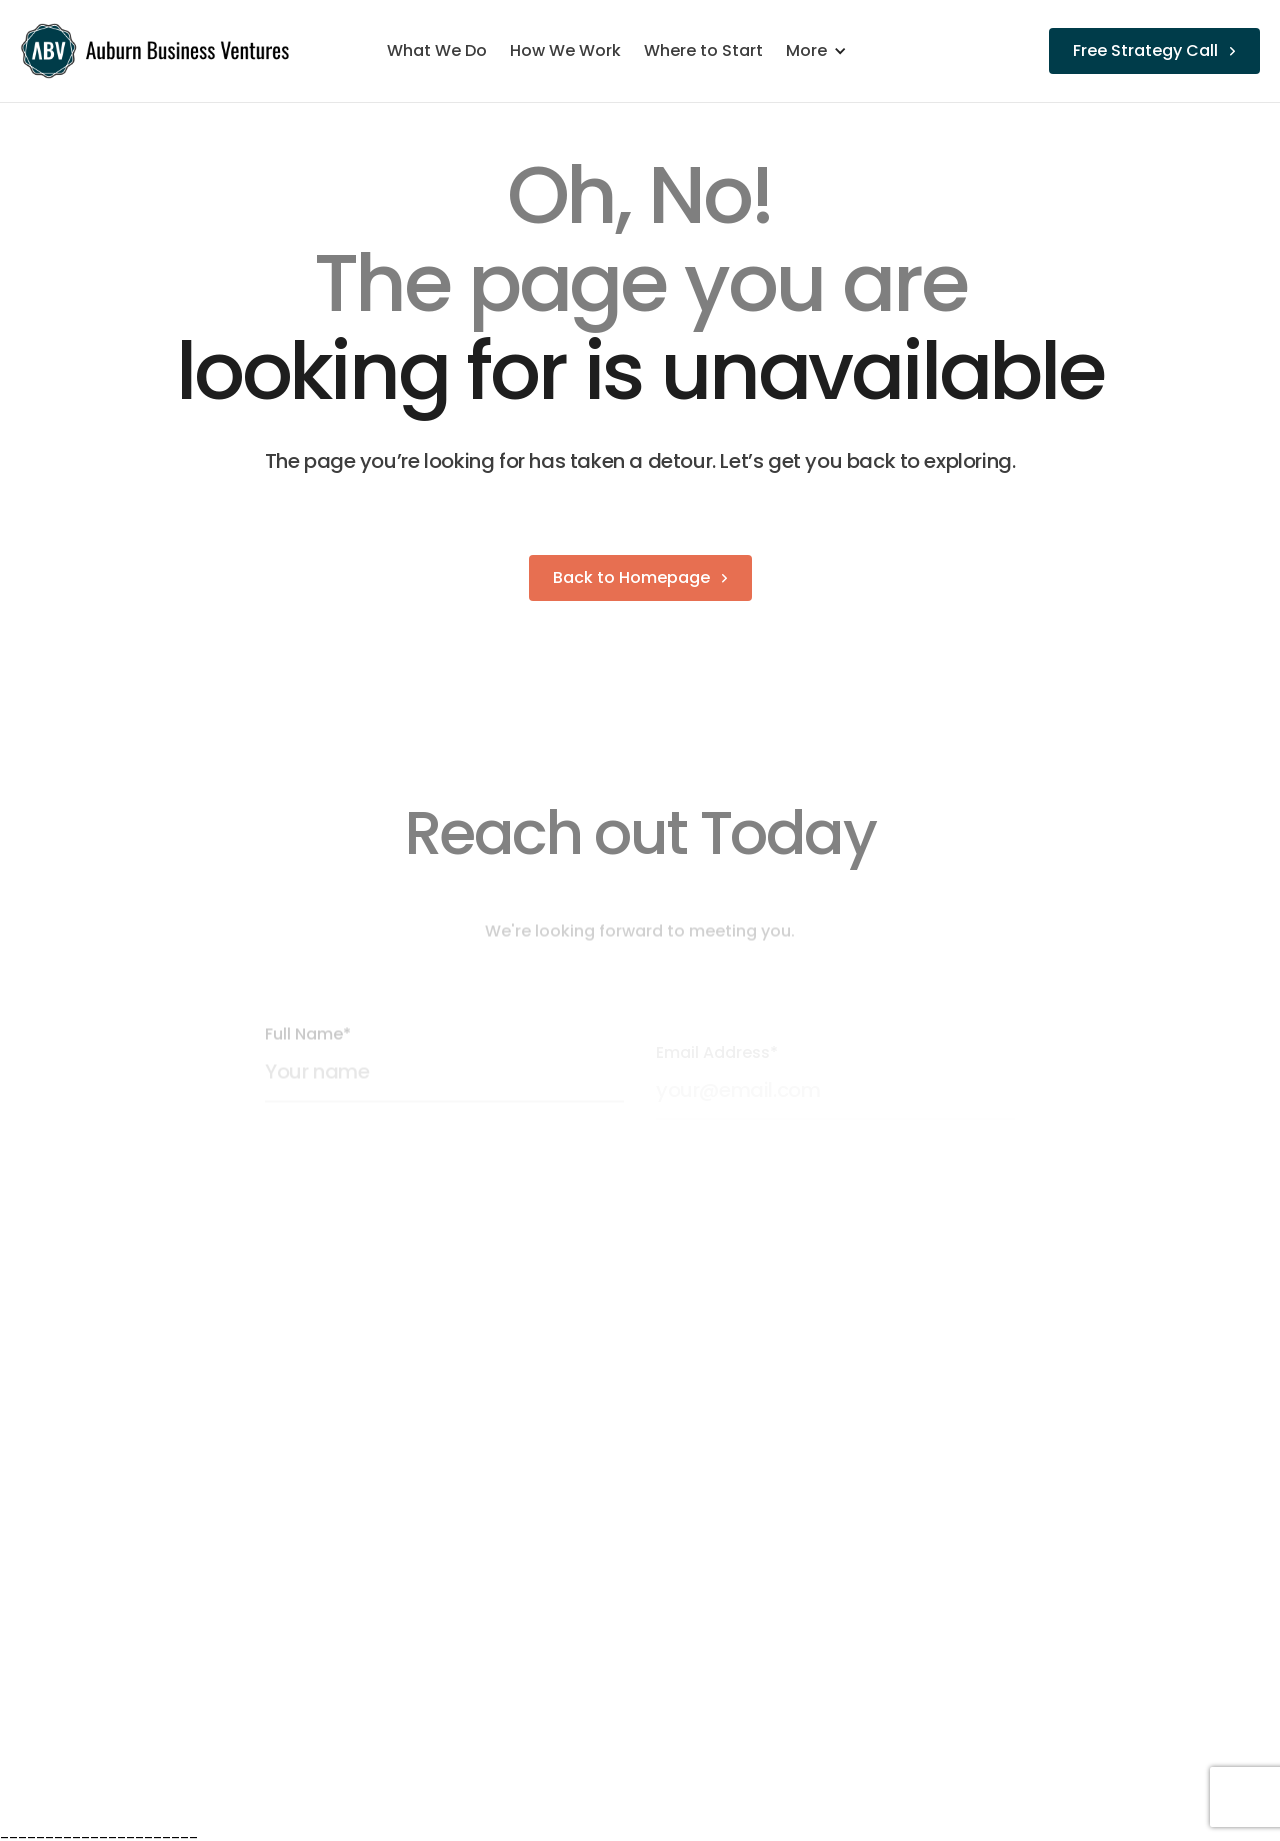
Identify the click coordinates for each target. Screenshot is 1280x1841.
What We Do (437, 51)
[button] (826, 51)
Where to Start (703, 51)
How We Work (565, 51)
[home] (158, 51)
